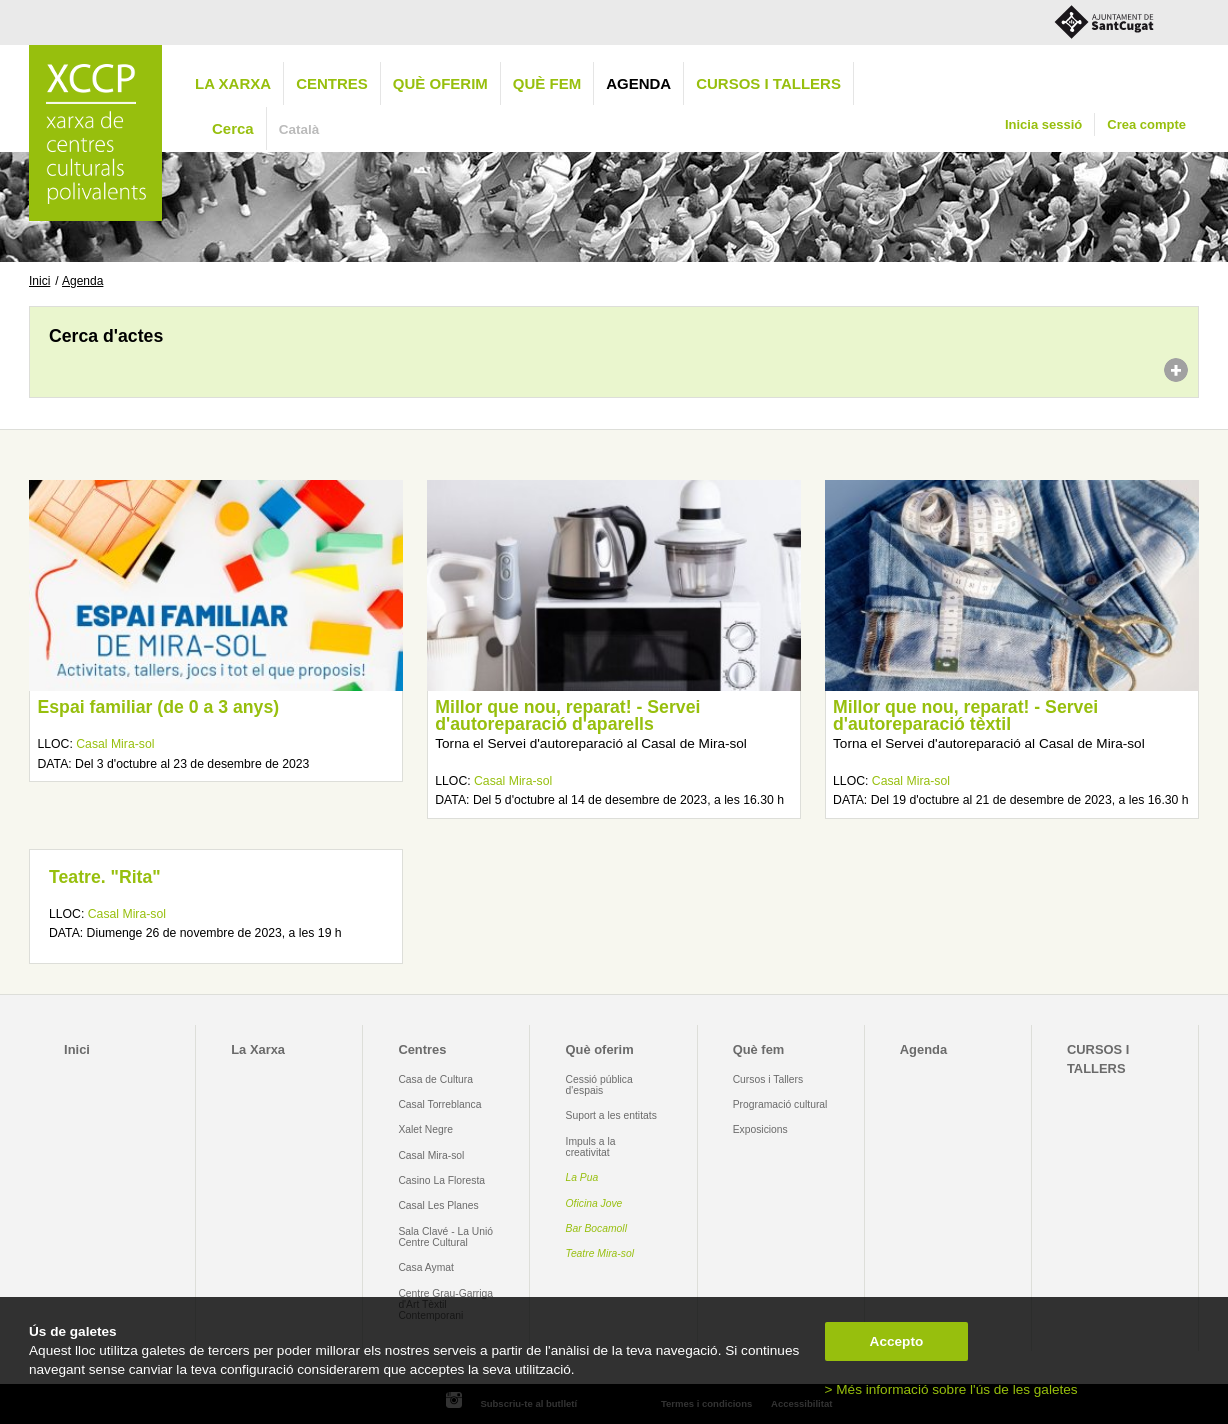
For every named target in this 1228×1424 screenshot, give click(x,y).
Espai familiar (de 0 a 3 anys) (158, 707)
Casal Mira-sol (115, 744)
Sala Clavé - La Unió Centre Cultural (445, 1237)
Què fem (547, 83)
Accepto (897, 1341)
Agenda (638, 83)
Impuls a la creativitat (591, 1147)
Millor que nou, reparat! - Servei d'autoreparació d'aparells (567, 716)
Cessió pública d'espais (599, 1085)
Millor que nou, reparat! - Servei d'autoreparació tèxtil (965, 716)
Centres (332, 83)
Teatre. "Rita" (105, 877)
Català (299, 129)
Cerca (233, 128)
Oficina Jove (594, 1203)
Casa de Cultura (435, 1079)
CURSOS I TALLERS (768, 83)
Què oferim (440, 83)
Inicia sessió (1043, 124)
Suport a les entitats (611, 1115)
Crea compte (1146, 124)
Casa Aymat (426, 1267)
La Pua (582, 1177)
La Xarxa (233, 83)
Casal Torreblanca (439, 1104)
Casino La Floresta (441, 1180)
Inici (39, 281)
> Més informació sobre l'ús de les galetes (951, 1389)
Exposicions (760, 1129)
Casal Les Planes (438, 1205)
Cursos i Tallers (768, 1079)
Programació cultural (780, 1104)
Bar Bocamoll (596, 1228)
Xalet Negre (425, 1129)
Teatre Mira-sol (600, 1253)
